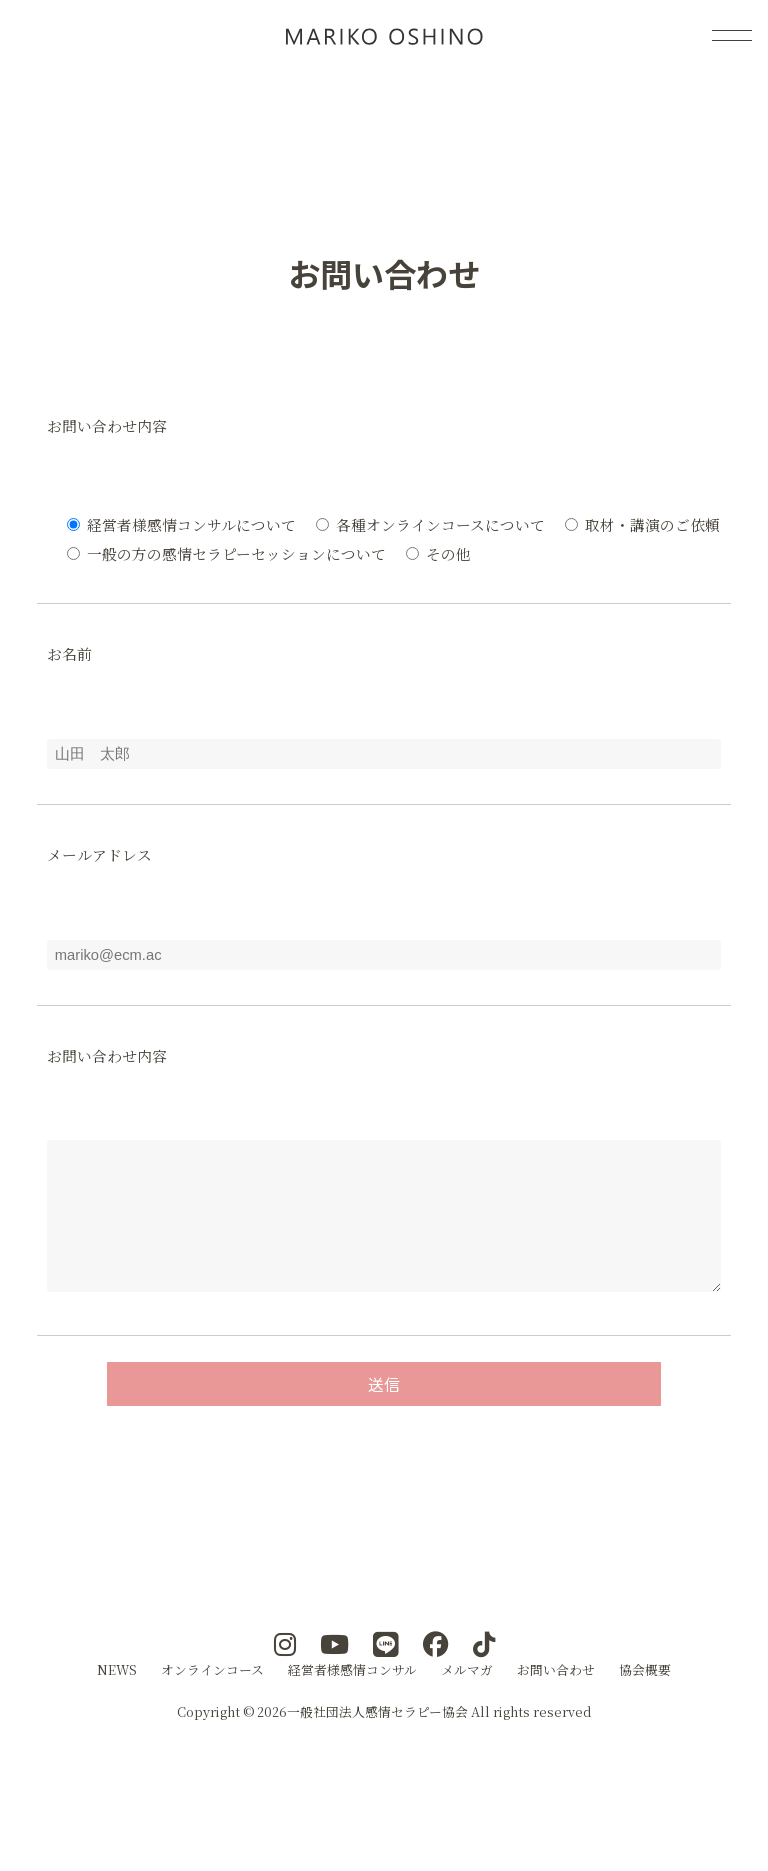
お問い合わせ (556, 1699)
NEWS (117, 1699)
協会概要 (645, 1699)
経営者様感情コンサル (352, 1699)
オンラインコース (212, 1699)
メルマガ (467, 1699)
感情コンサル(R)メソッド (384, 35)
